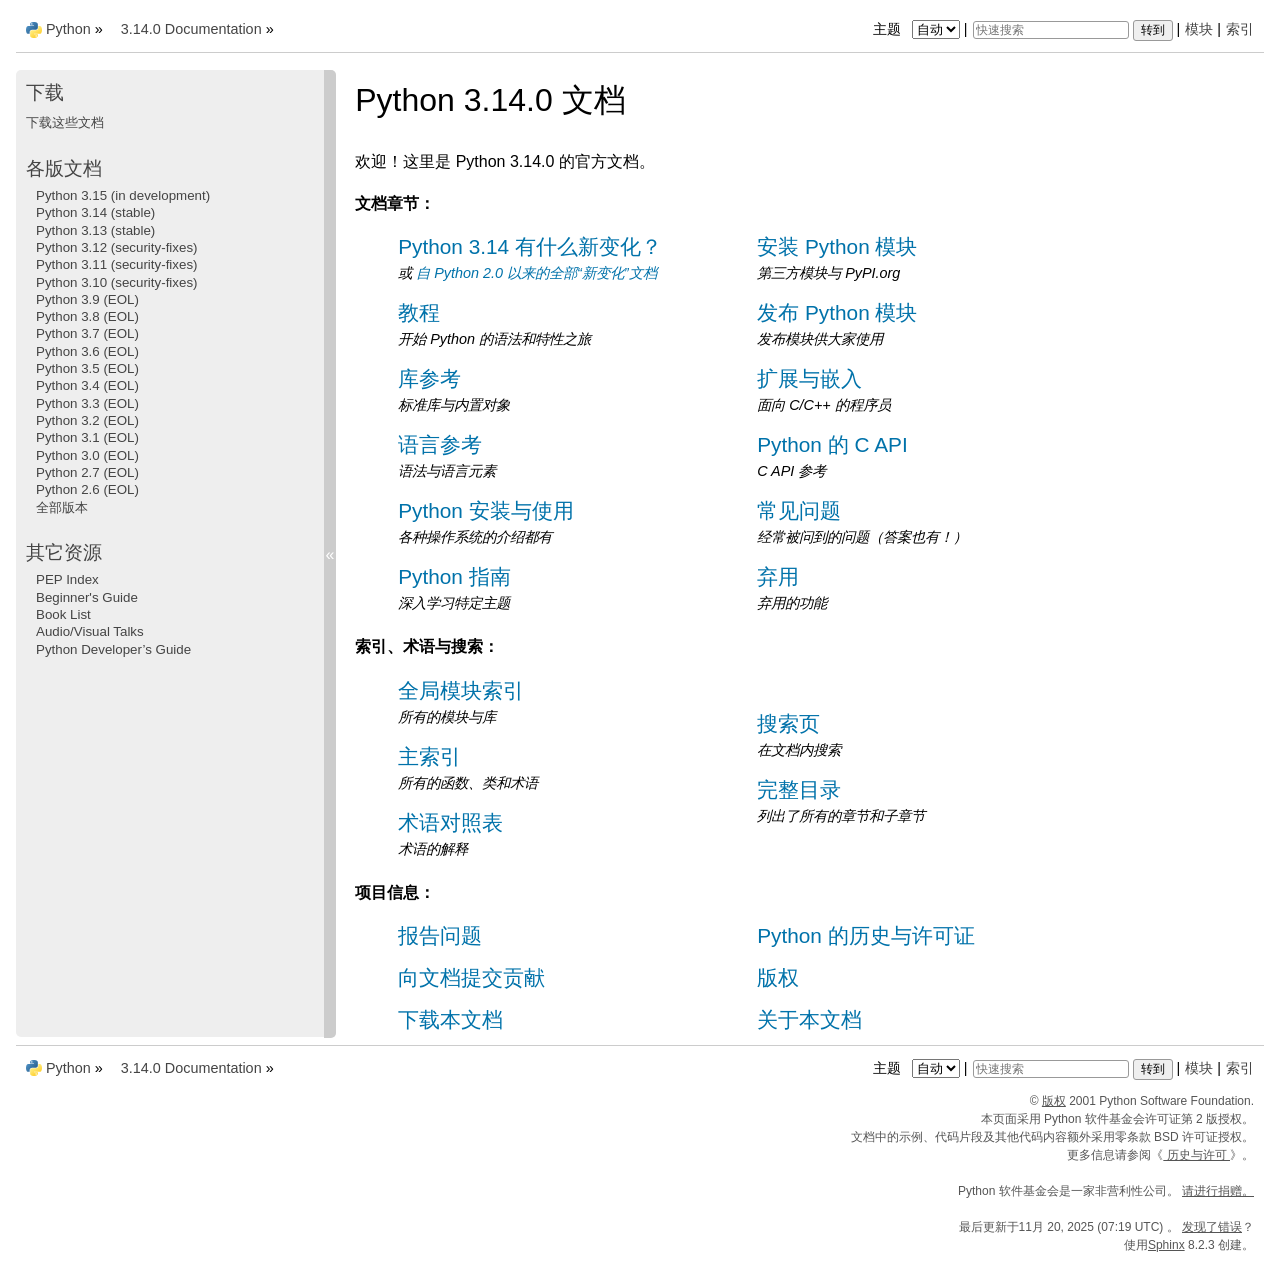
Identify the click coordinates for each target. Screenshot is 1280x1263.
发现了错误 (1212, 1227)
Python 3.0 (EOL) (87, 455)
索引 (1240, 29)
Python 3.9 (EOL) (87, 299)
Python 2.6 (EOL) (87, 489)
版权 (778, 977)
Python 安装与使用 (486, 510)
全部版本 (62, 507)
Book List (63, 614)
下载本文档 (450, 1019)
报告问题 (440, 935)
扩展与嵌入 (809, 378)
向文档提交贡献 (471, 977)
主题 (918, 29)
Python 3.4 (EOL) (87, 385)
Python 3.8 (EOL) (87, 316)
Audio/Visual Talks (90, 631)
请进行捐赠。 (1218, 1191)
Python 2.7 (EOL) (87, 472)
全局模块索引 (461, 690)
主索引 (429, 756)
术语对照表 (450, 822)
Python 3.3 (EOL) (87, 403)
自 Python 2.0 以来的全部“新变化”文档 (536, 273)
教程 (419, 312)
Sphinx (1166, 1245)
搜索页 (788, 723)
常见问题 (799, 510)
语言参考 (440, 444)
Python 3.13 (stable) (95, 230)
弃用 (778, 576)
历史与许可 (1196, 1155)
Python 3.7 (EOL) (87, 333)
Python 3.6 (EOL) (87, 351)
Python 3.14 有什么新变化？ (530, 246)
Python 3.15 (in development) (123, 195)
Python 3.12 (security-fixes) (116, 247)
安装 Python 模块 (837, 246)
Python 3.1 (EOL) (87, 437)
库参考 (429, 378)
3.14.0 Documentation (191, 29)
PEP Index (67, 579)
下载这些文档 (65, 122)
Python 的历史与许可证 (866, 935)
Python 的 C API (832, 444)
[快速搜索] (1051, 30)
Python (68, 29)
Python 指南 (454, 576)
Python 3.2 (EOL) (87, 420)
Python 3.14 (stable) (95, 212)
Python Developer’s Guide (113, 649)
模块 (1199, 29)
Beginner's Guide (87, 597)
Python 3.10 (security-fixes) (116, 282)
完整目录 (799, 789)
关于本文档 (809, 1019)
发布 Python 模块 (837, 312)
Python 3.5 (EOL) (87, 368)
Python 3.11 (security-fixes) (116, 264)
